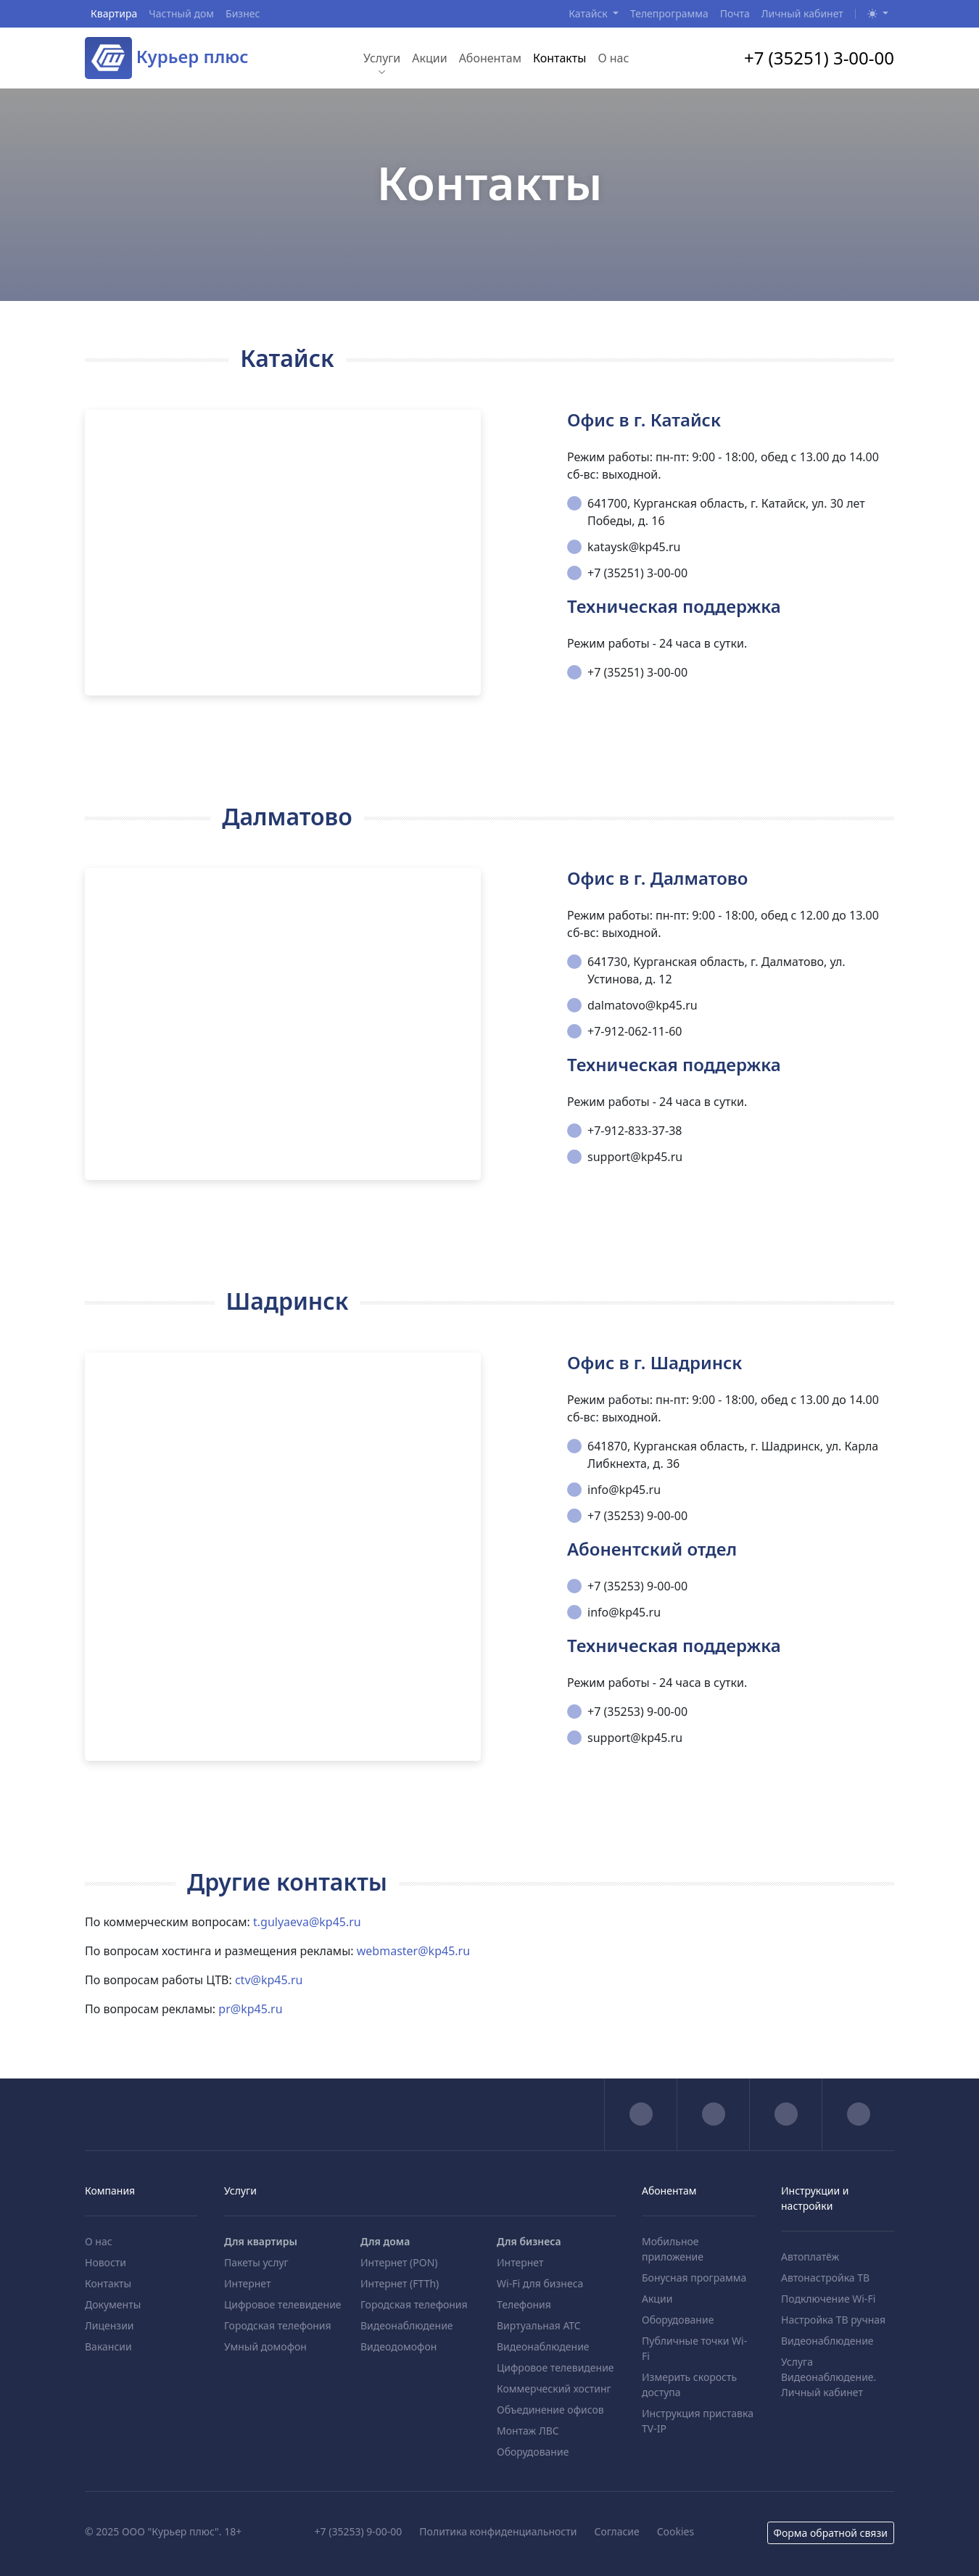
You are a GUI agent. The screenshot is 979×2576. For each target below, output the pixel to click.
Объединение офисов (550, 2409)
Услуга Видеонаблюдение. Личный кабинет (828, 2377)
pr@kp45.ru (250, 2009)
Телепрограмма (669, 13)
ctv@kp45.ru (268, 1980)
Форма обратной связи (831, 2533)
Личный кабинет (802, 13)
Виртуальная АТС (539, 2325)
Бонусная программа (694, 2277)
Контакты (559, 58)
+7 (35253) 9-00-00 (358, 2531)
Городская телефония (277, 2325)
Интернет (247, 2283)
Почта (735, 13)
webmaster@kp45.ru (413, 1951)
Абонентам (490, 58)
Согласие (616, 2531)
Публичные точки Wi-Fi (694, 2348)
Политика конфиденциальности (498, 2531)
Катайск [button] (589, 13)
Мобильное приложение (672, 2248)
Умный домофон (265, 2346)
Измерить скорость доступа (689, 2384)
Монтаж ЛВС (528, 2430)
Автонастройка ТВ (825, 2277)
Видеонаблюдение (406, 2325)
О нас (613, 58)
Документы (113, 2304)
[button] (878, 13)
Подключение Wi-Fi (828, 2298)
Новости (105, 2262)
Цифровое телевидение (283, 2304)
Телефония (524, 2304)
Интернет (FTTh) (399, 2283)
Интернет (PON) (399, 2262)
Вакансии (108, 2346)
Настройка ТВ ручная (833, 2320)
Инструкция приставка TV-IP (697, 2420)
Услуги (381, 58)
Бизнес (243, 13)
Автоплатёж (810, 2256)
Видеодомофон (398, 2346)
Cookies (675, 2531)
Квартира (114, 13)
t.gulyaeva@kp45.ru (307, 1922)
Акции (429, 58)
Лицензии (109, 2325)
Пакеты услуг (256, 2262)
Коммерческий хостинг (554, 2388)
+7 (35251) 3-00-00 (819, 58)
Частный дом (181, 13)
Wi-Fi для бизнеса (540, 2283)
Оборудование (533, 2452)
